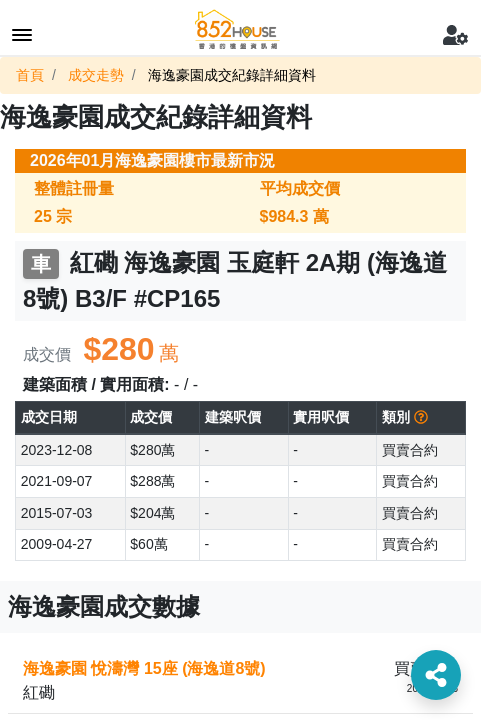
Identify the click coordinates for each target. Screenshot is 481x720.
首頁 (30, 75)
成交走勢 (96, 75)
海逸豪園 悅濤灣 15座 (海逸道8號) (144, 668)
